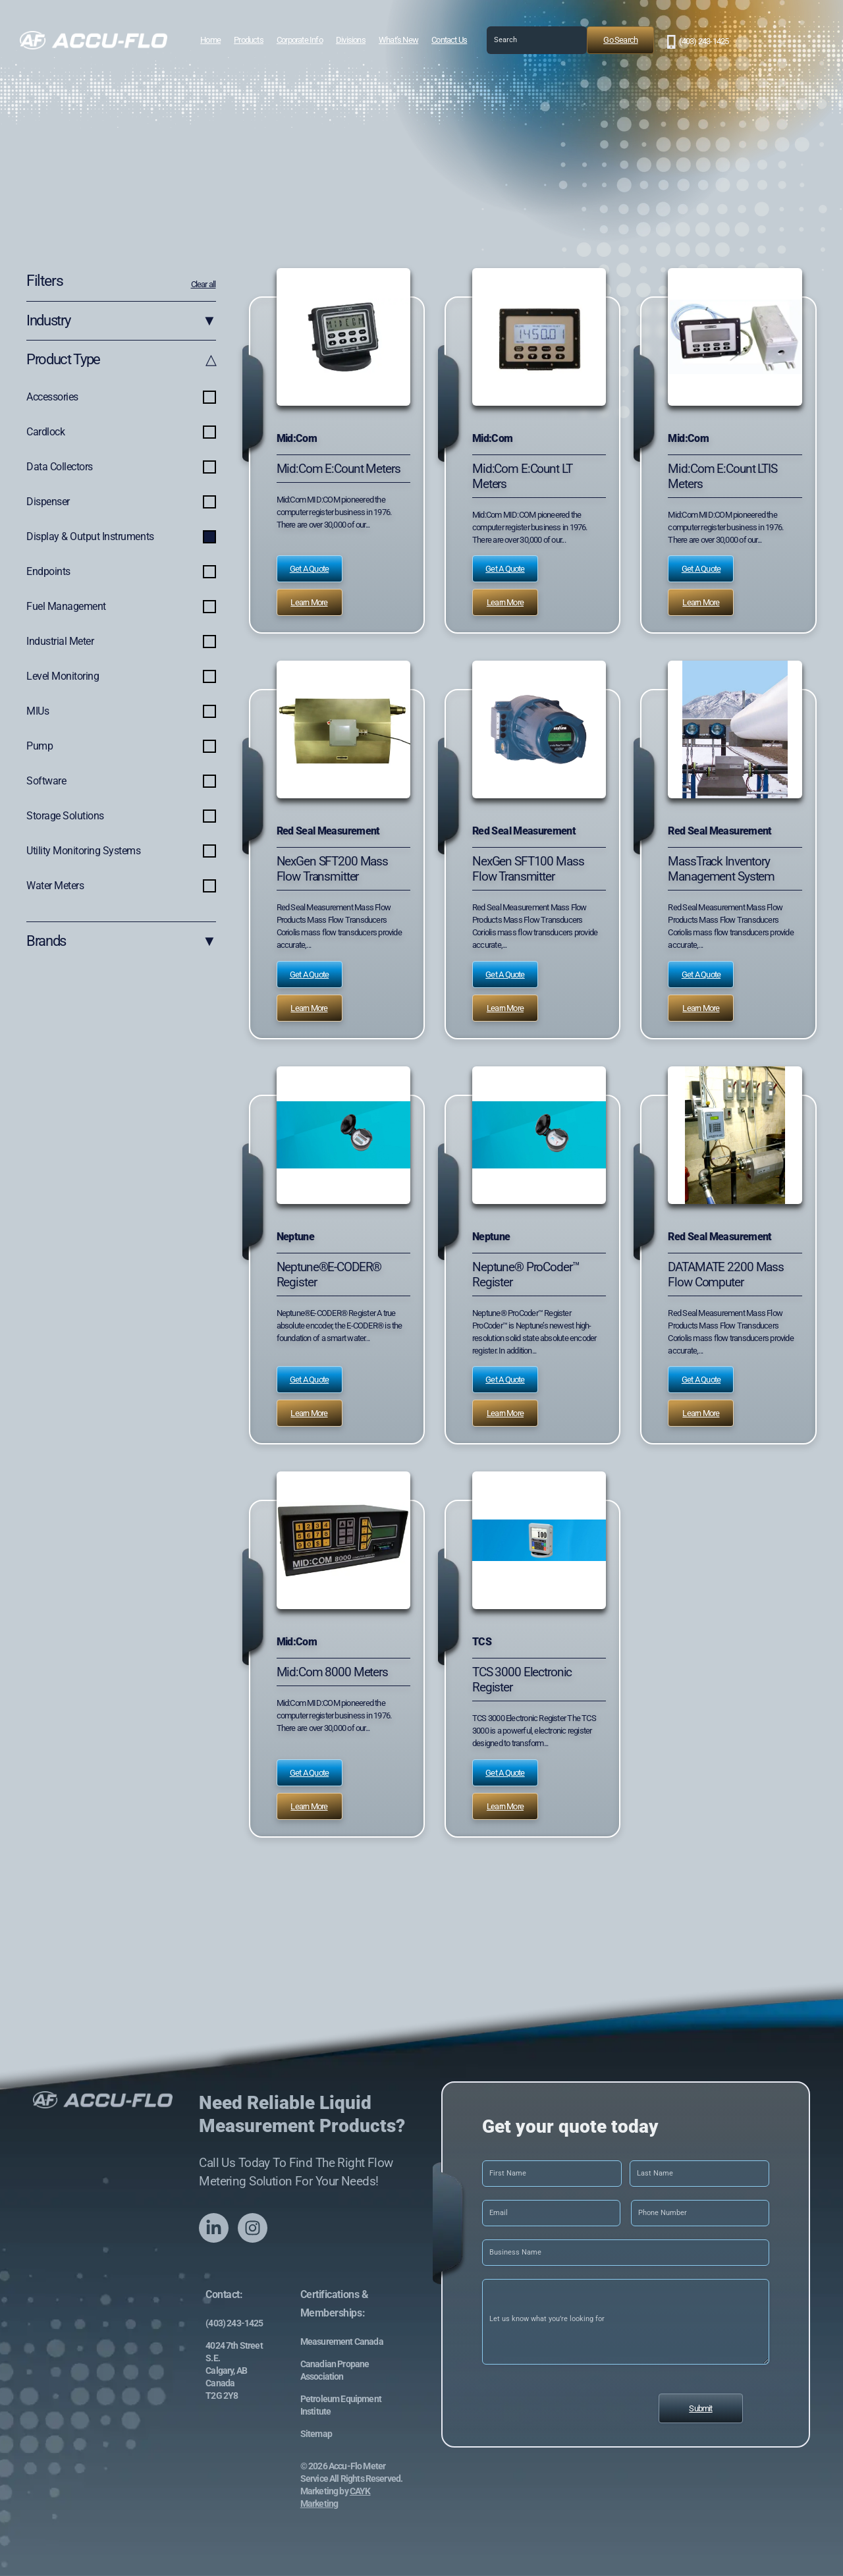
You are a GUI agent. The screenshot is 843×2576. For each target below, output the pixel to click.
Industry (121, 321)
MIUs (121, 712)
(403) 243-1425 (703, 41)
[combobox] (537, 40)
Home (210, 40)
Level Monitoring (121, 677)
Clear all (203, 284)
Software (121, 781)
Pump (121, 747)
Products (248, 40)
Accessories (121, 397)
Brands (121, 942)
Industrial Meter (121, 642)
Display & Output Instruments (121, 537)
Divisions (351, 40)
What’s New (398, 40)
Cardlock (121, 432)
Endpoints (121, 572)
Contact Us (449, 40)
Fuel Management (121, 607)
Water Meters (121, 886)
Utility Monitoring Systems (121, 851)
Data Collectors (121, 467)
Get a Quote (309, 569)
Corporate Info (300, 40)
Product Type (121, 359)
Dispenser (121, 502)
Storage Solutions (121, 816)
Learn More (308, 602)
